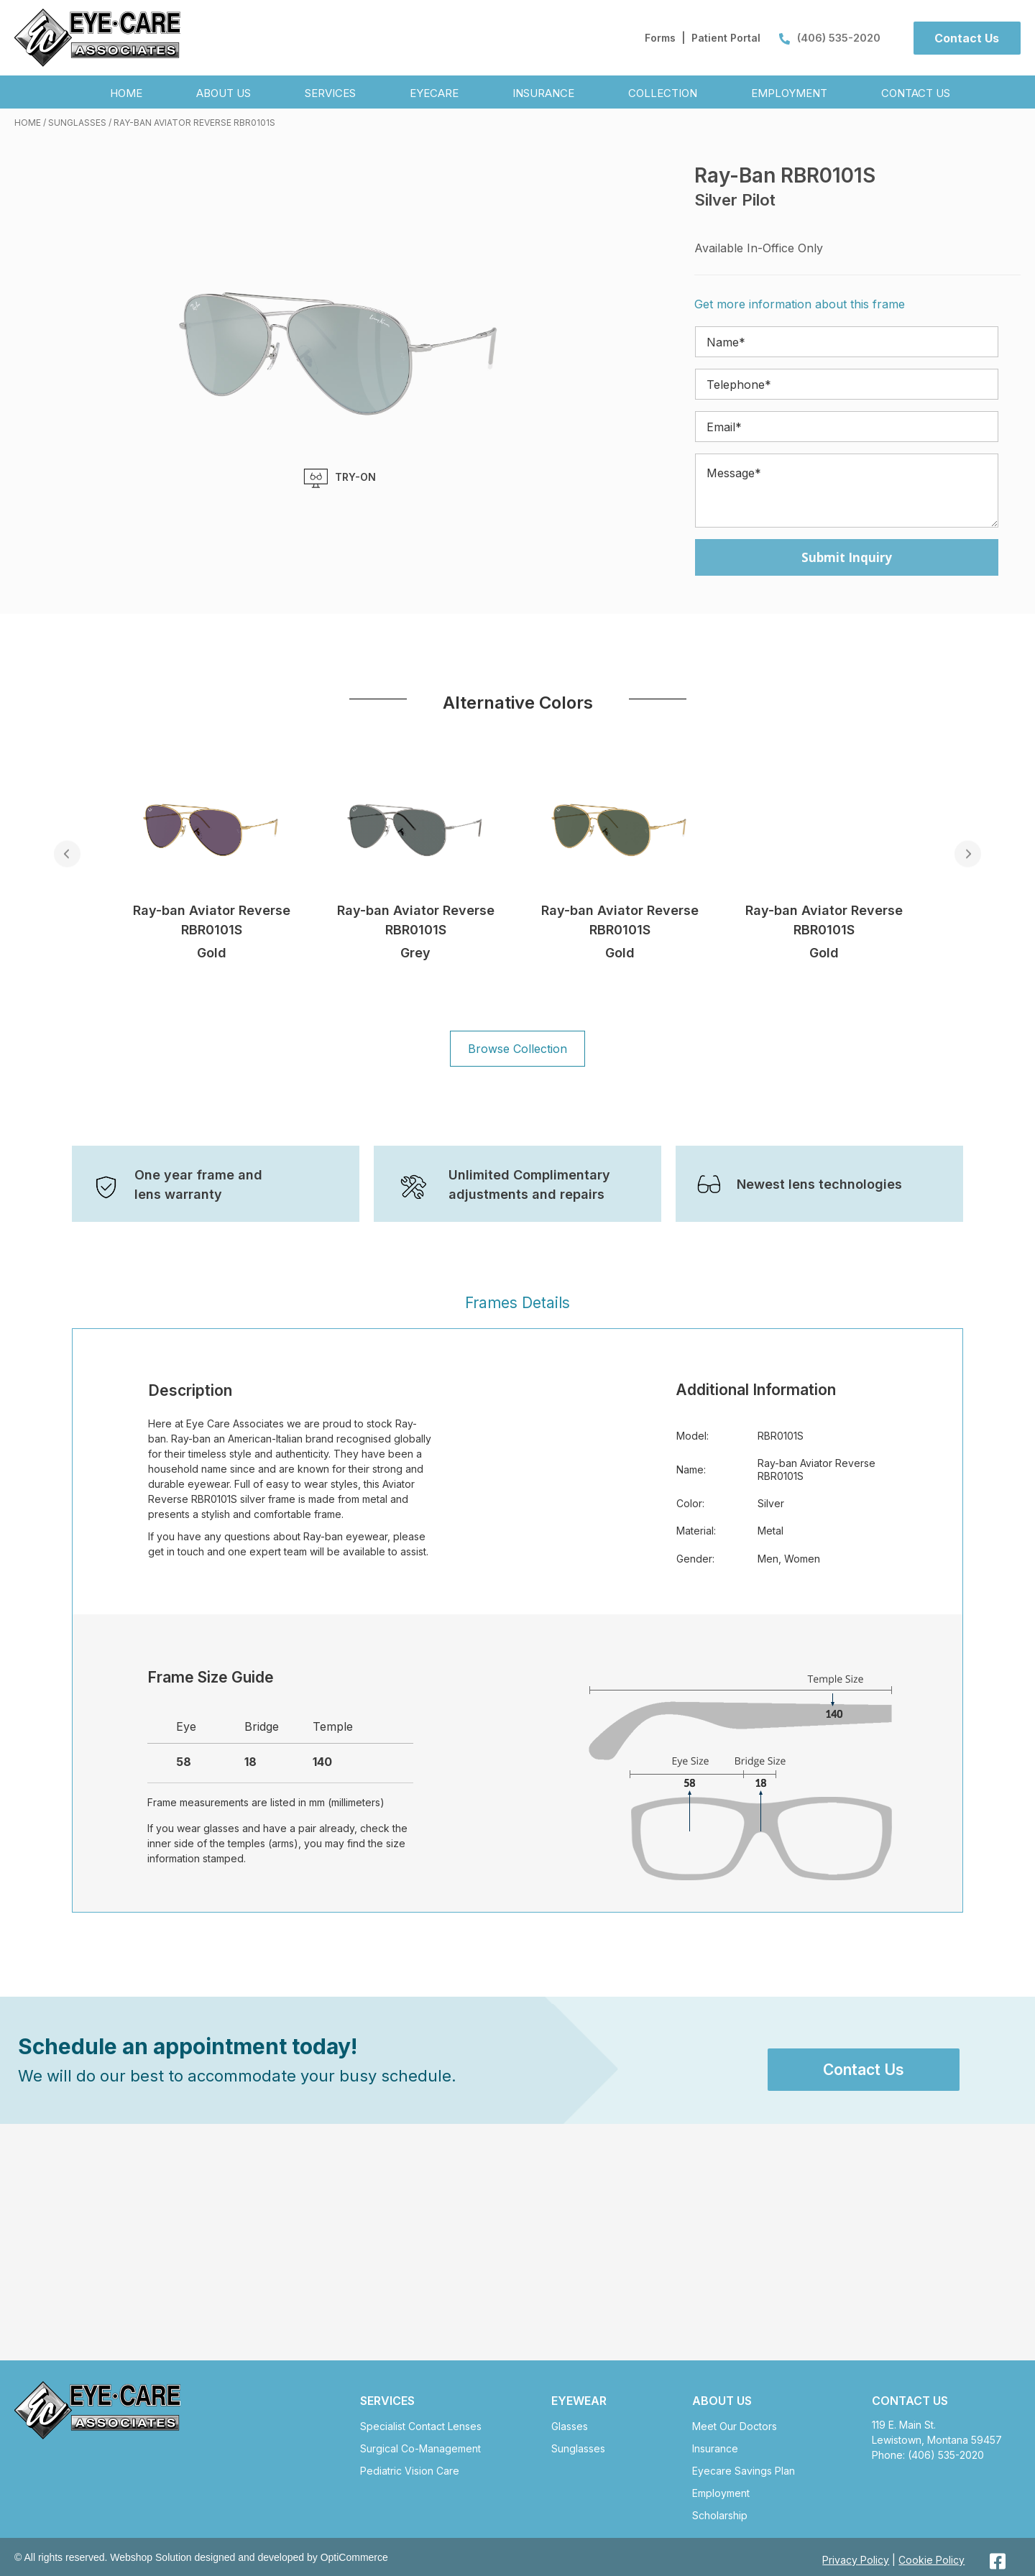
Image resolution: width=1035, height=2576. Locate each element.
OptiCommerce (354, 2557)
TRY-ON (339, 478)
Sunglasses (77, 122)
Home (27, 122)
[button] (967, 38)
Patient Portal (725, 38)
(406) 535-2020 (829, 38)
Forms (660, 38)
